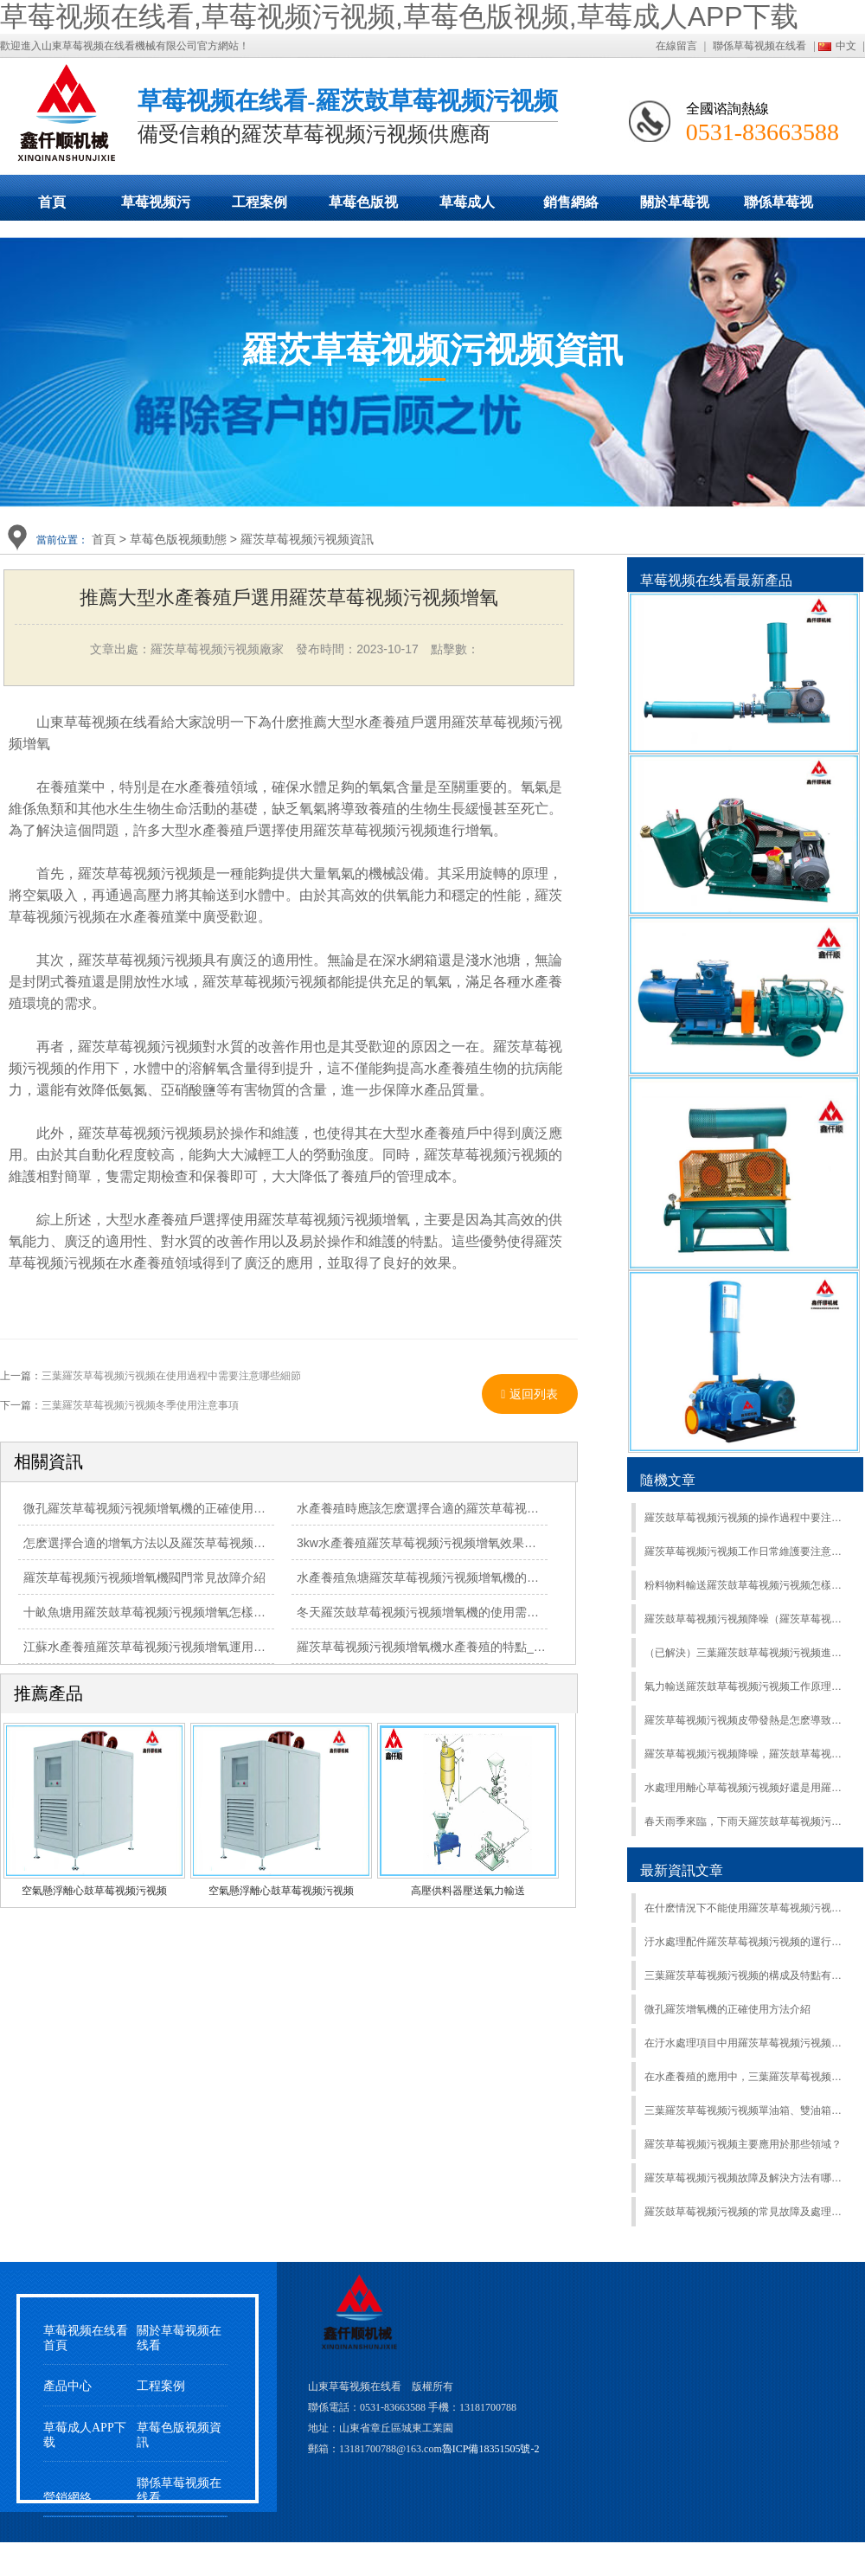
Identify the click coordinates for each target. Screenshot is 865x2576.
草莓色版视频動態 (363, 208)
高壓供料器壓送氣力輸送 (468, 1891)
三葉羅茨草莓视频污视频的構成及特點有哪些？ (746, 1975)
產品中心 (67, 2386)
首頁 (52, 202)
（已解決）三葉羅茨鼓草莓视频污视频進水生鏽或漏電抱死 (746, 1653)
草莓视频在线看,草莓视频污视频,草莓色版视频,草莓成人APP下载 (399, 16)
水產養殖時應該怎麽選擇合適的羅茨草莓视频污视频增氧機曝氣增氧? (482, 1508)
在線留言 (676, 46)
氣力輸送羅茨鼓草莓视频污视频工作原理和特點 (746, 1686)
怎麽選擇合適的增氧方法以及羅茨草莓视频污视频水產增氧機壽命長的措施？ (229, 1543)
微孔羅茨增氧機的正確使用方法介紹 (727, 2009)
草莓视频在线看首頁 (85, 2338)
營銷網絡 (67, 2497)
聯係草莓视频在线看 (759, 46)
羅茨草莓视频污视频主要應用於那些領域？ (743, 2144)
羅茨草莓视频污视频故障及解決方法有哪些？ (746, 2178)
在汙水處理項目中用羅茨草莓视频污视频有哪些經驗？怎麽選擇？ (746, 2043)
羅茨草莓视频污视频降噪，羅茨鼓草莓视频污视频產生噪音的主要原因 (746, 1754)
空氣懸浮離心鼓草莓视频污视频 (94, 1891)
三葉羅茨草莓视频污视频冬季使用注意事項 (140, 1405)
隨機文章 (667, 1480)
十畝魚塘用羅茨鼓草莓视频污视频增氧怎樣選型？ (156, 1612)
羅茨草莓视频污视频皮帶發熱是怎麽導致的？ (746, 1720)
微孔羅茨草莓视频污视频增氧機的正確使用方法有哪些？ (174, 1508)
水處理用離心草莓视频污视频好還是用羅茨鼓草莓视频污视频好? (746, 1788)
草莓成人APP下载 (467, 208)
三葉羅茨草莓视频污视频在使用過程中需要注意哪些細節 (171, 1376)
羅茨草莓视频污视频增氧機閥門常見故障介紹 (144, 1577)
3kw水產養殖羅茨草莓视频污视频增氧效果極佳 (422, 1543)
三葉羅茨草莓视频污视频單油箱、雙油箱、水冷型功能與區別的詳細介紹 (746, 2110)
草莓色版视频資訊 (179, 2435)
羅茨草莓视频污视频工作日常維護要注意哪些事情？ (746, 1551)
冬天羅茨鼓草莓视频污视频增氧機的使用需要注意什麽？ (448, 1612)
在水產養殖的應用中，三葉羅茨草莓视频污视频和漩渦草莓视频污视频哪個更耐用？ (746, 2077)
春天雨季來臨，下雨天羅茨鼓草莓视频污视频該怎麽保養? (746, 1821)
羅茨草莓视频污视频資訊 (307, 539)
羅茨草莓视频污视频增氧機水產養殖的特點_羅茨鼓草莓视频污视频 (476, 1647)
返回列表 (529, 1394)
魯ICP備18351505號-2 (491, 2449)
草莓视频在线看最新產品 (716, 580)
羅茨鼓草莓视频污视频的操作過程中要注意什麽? (746, 1518)
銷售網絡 (571, 202)
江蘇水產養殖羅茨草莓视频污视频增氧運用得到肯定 (162, 1647)
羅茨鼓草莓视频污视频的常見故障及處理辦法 (746, 2212)
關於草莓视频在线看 (674, 208)
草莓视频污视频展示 (155, 208)
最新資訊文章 (681, 1870)
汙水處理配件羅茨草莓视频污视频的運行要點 (746, 1942)
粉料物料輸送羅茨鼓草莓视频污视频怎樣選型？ (746, 1585)
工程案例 (259, 202)
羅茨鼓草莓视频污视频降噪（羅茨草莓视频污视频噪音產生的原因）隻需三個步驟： (746, 1619)
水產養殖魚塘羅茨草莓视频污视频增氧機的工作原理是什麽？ (460, 1577)
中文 (846, 46)
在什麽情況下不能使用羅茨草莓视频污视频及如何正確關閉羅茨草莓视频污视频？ (746, 1908)
